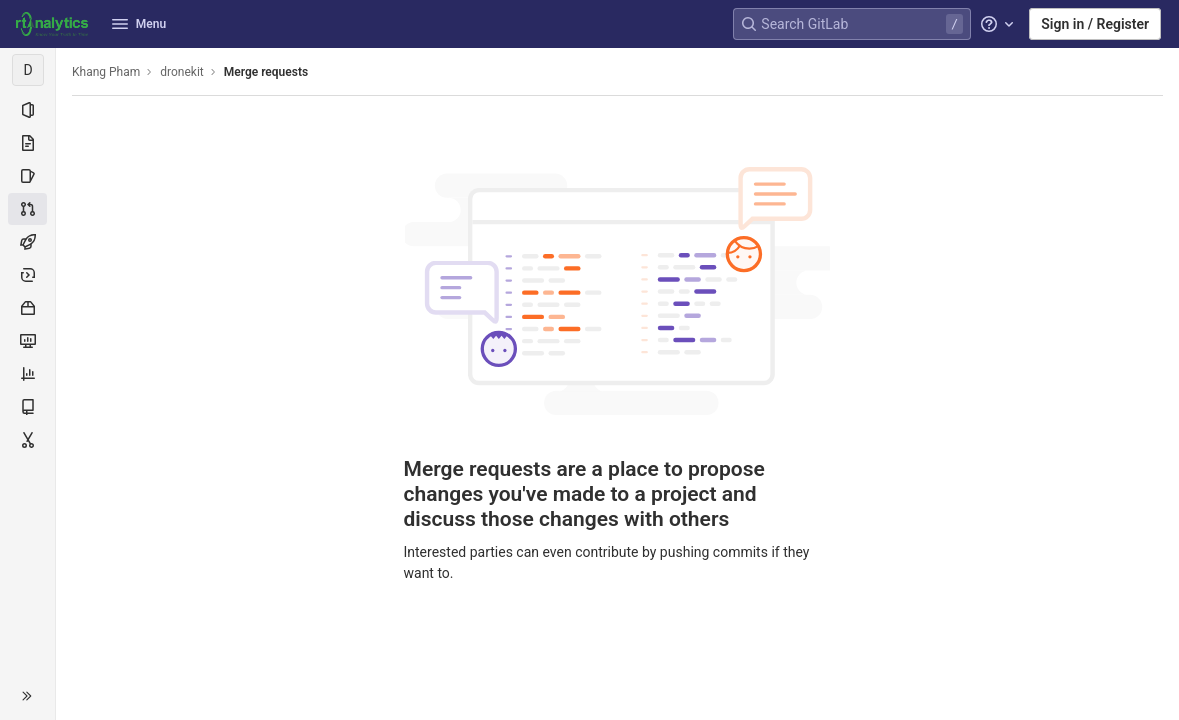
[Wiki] (27, 407)
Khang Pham (106, 72)
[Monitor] (27, 341)
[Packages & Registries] (27, 308)
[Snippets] (27, 440)
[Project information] (27, 110)
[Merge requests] (27, 209)
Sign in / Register (1095, 24)
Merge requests (266, 72)
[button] (27, 696)
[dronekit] (28, 70)
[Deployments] (27, 275)
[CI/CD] (27, 242)
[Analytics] (27, 374)
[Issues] (27, 176)
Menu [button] (139, 24)
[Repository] (27, 143)
